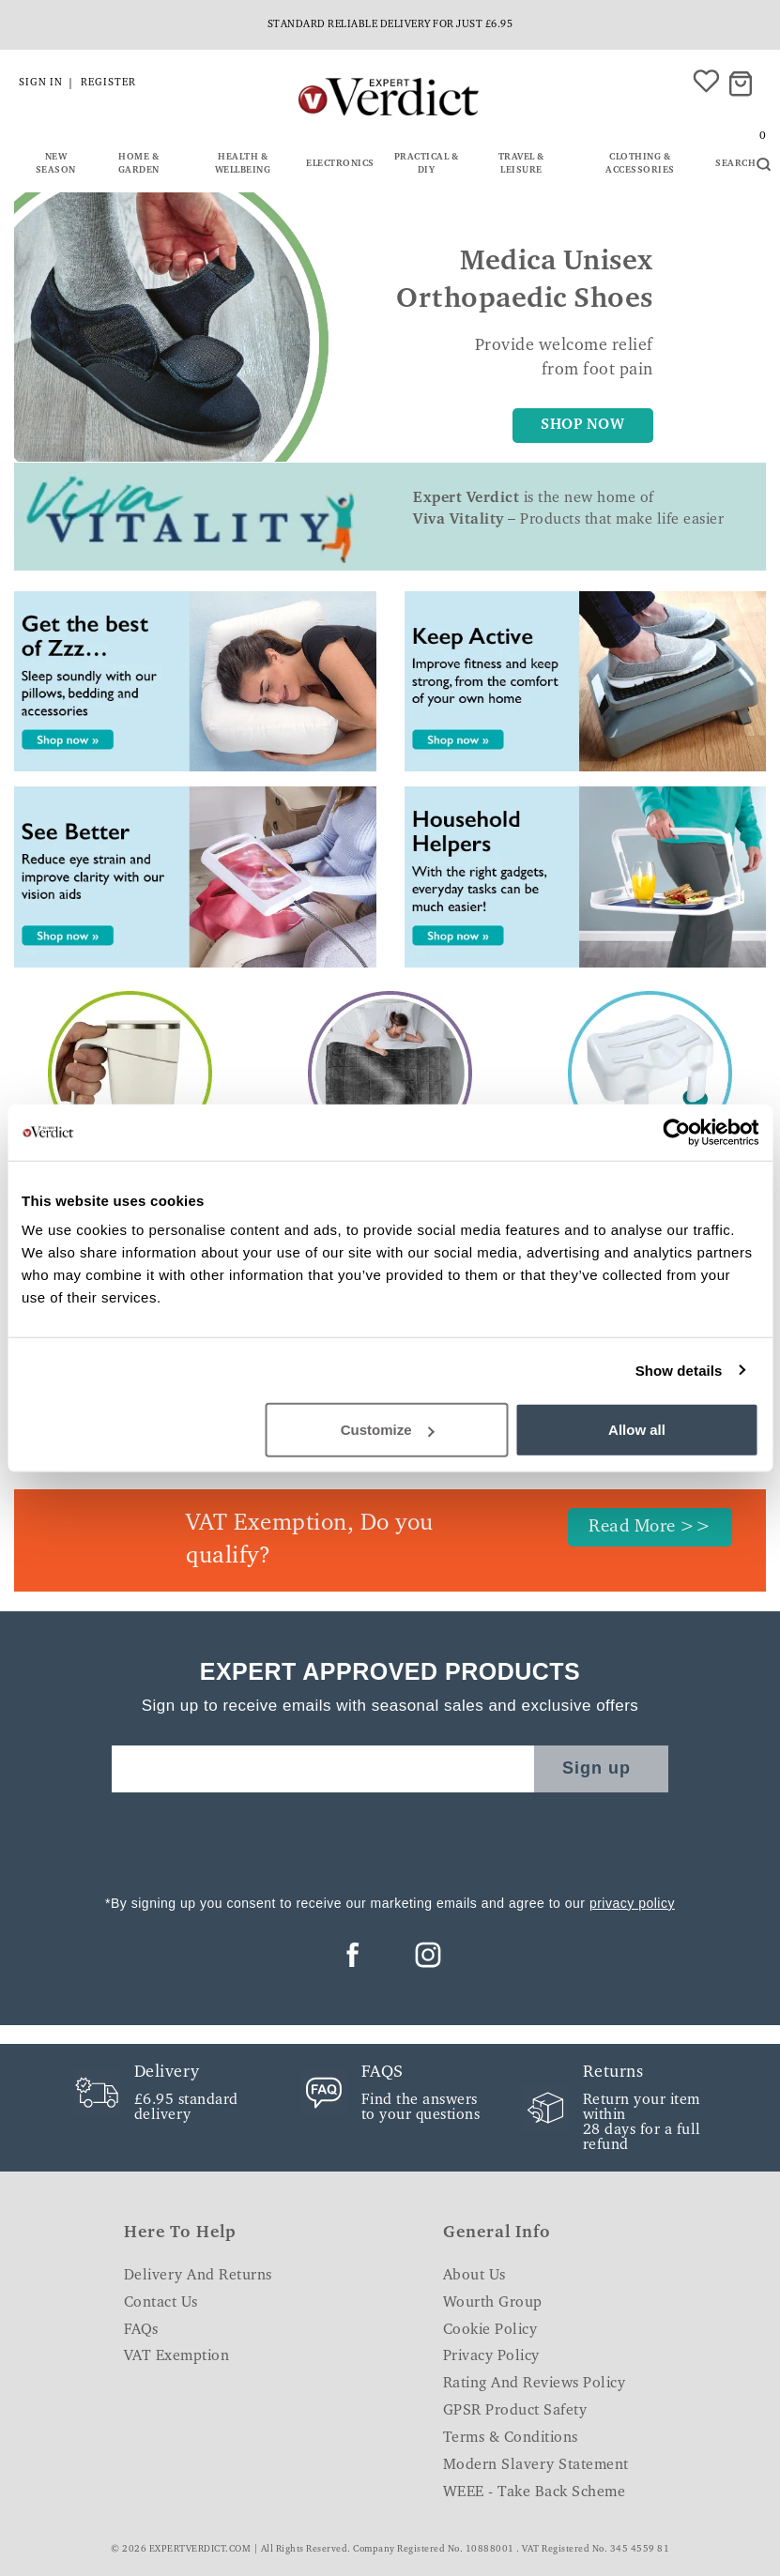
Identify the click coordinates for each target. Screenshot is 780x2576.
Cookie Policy (490, 2330)
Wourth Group (493, 2302)
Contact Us (161, 2302)
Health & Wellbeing (243, 164)
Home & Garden (139, 164)
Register (108, 83)
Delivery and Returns (198, 2275)
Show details (679, 1370)
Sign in (41, 83)
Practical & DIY (426, 164)
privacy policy (632, 1903)
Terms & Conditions (510, 2438)
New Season (56, 164)
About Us (474, 2275)
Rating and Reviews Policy (534, 2383)
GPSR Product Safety (515, 2410)
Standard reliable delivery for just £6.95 (390, 25)
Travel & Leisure (521, 164)
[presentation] (390, 1838)
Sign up (596, 1768)
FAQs (141, 2330)
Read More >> (650, 1527)
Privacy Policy (491, 2356)
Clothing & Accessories (640, 164)
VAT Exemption (177, 2356)
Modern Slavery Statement (536, 2465)
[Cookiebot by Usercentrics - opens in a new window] (676, 1132)
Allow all (636, 1430)
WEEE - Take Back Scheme (534, 2492)
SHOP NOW (582, 425)
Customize (388, 1430)
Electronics (340, 164)
